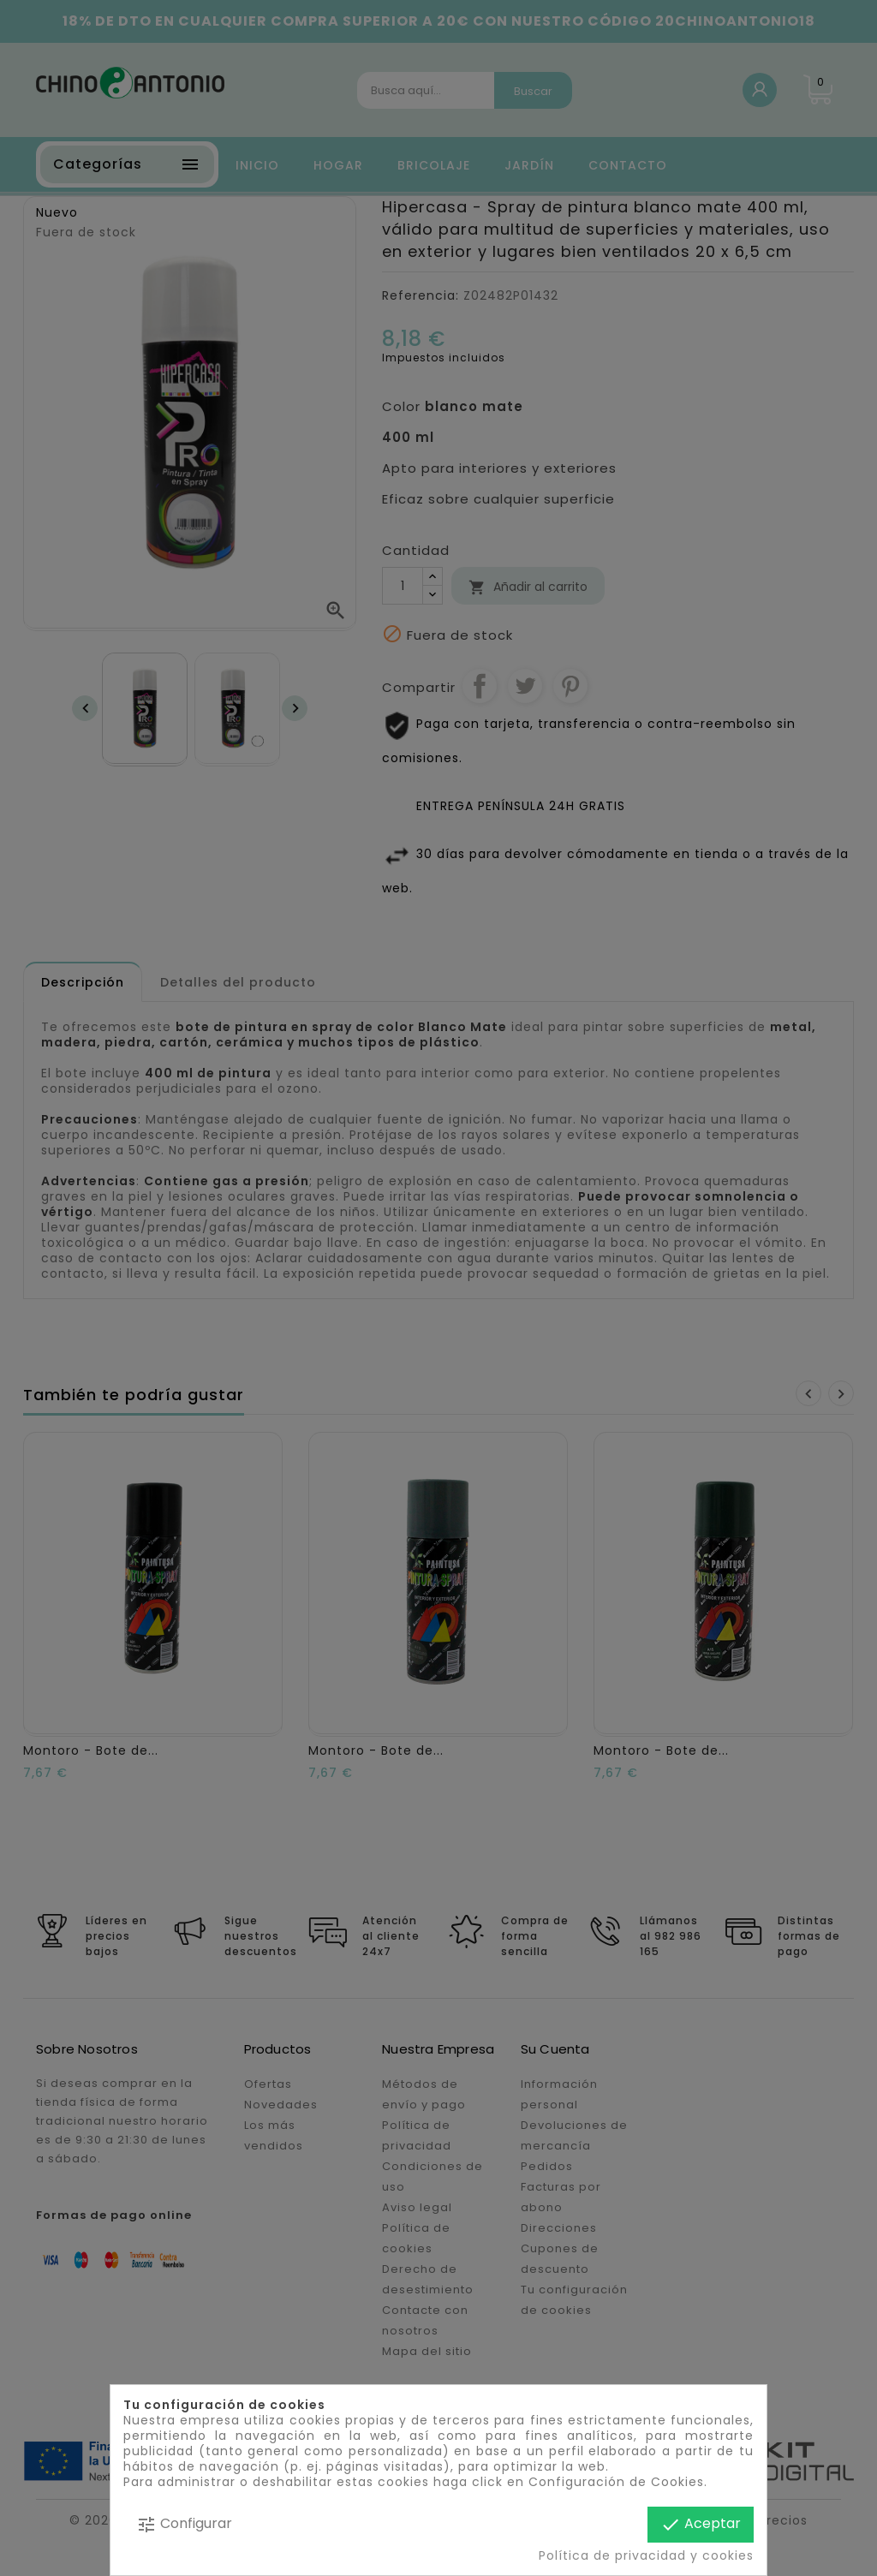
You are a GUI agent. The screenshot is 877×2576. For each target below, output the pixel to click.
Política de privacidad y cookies (646, 2555)
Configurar (184, 2524)
